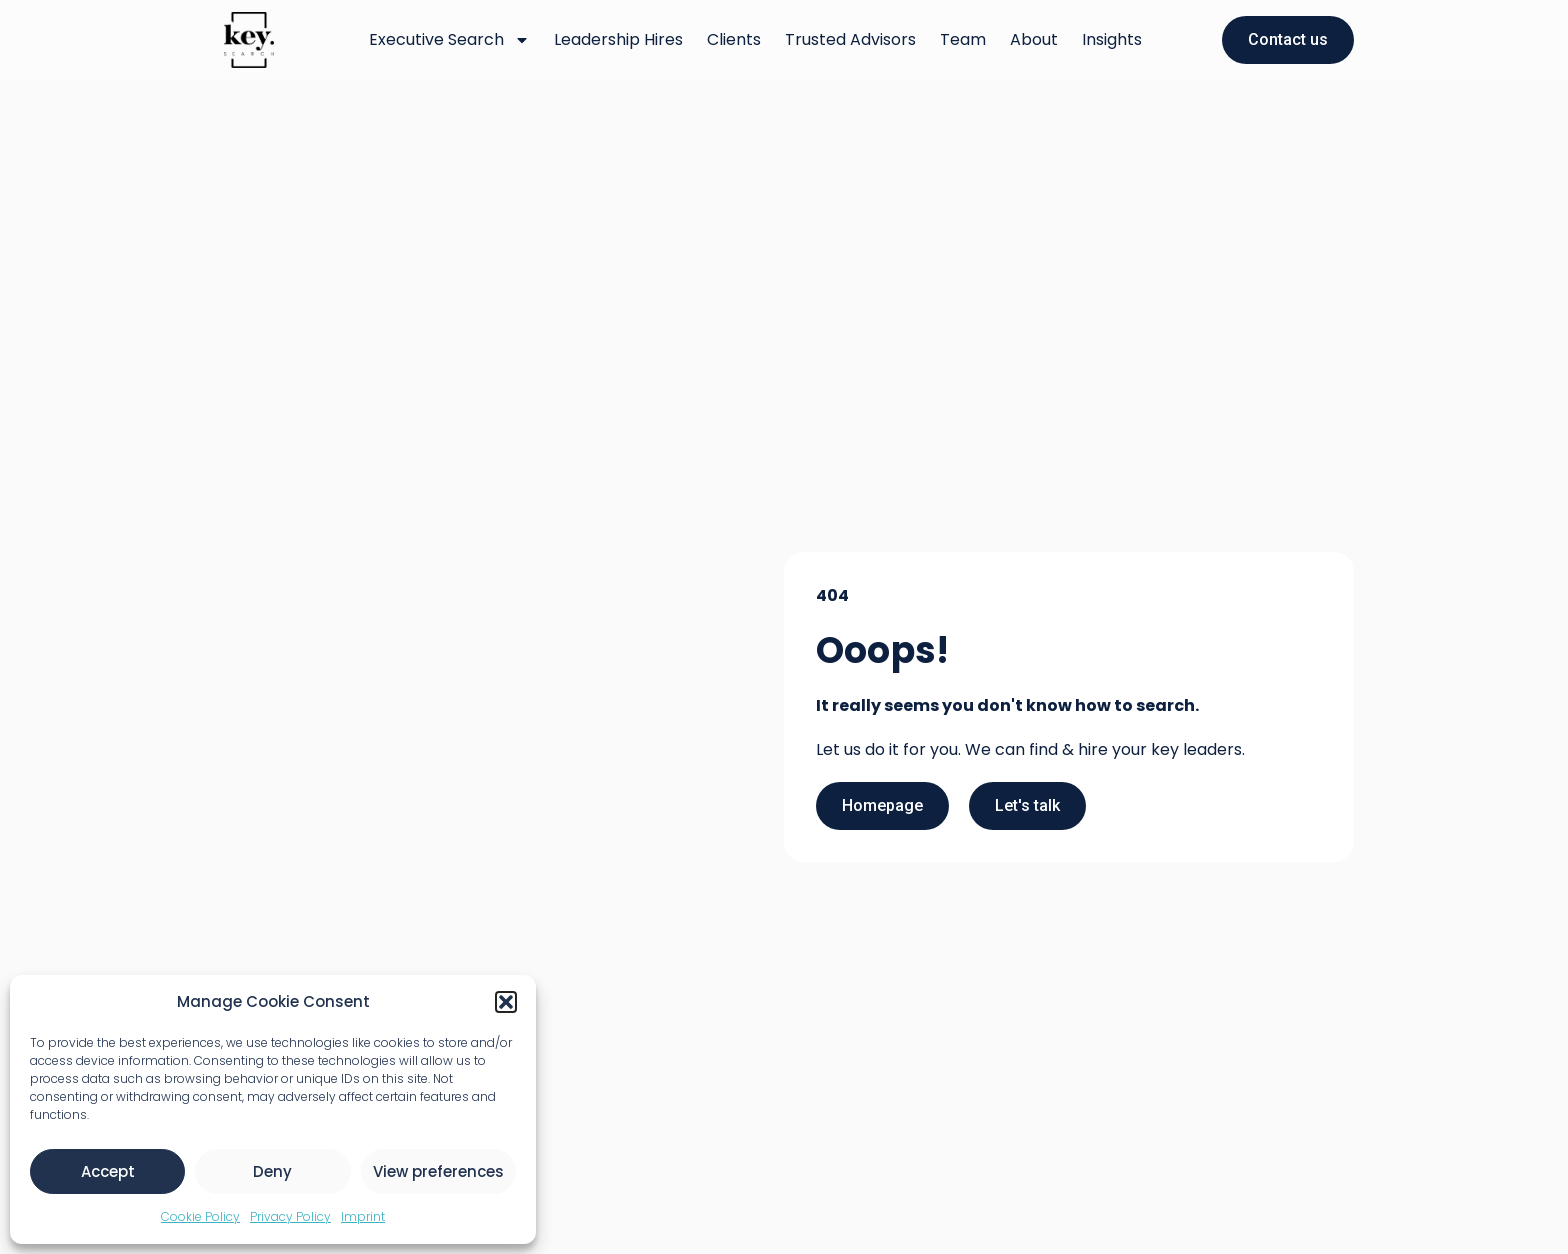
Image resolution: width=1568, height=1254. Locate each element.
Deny (272, 1171)
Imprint (363, 1216)
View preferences (438, 1171)
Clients (734, 39)
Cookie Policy (200, 1216)
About (1034, 39)
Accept (108, 1171)
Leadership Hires (618, 39)
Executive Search (449, 40)
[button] (506, 1002)
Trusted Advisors (850, 39)
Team (963, 39)
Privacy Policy (290, 1216)
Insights (1112, 39)
